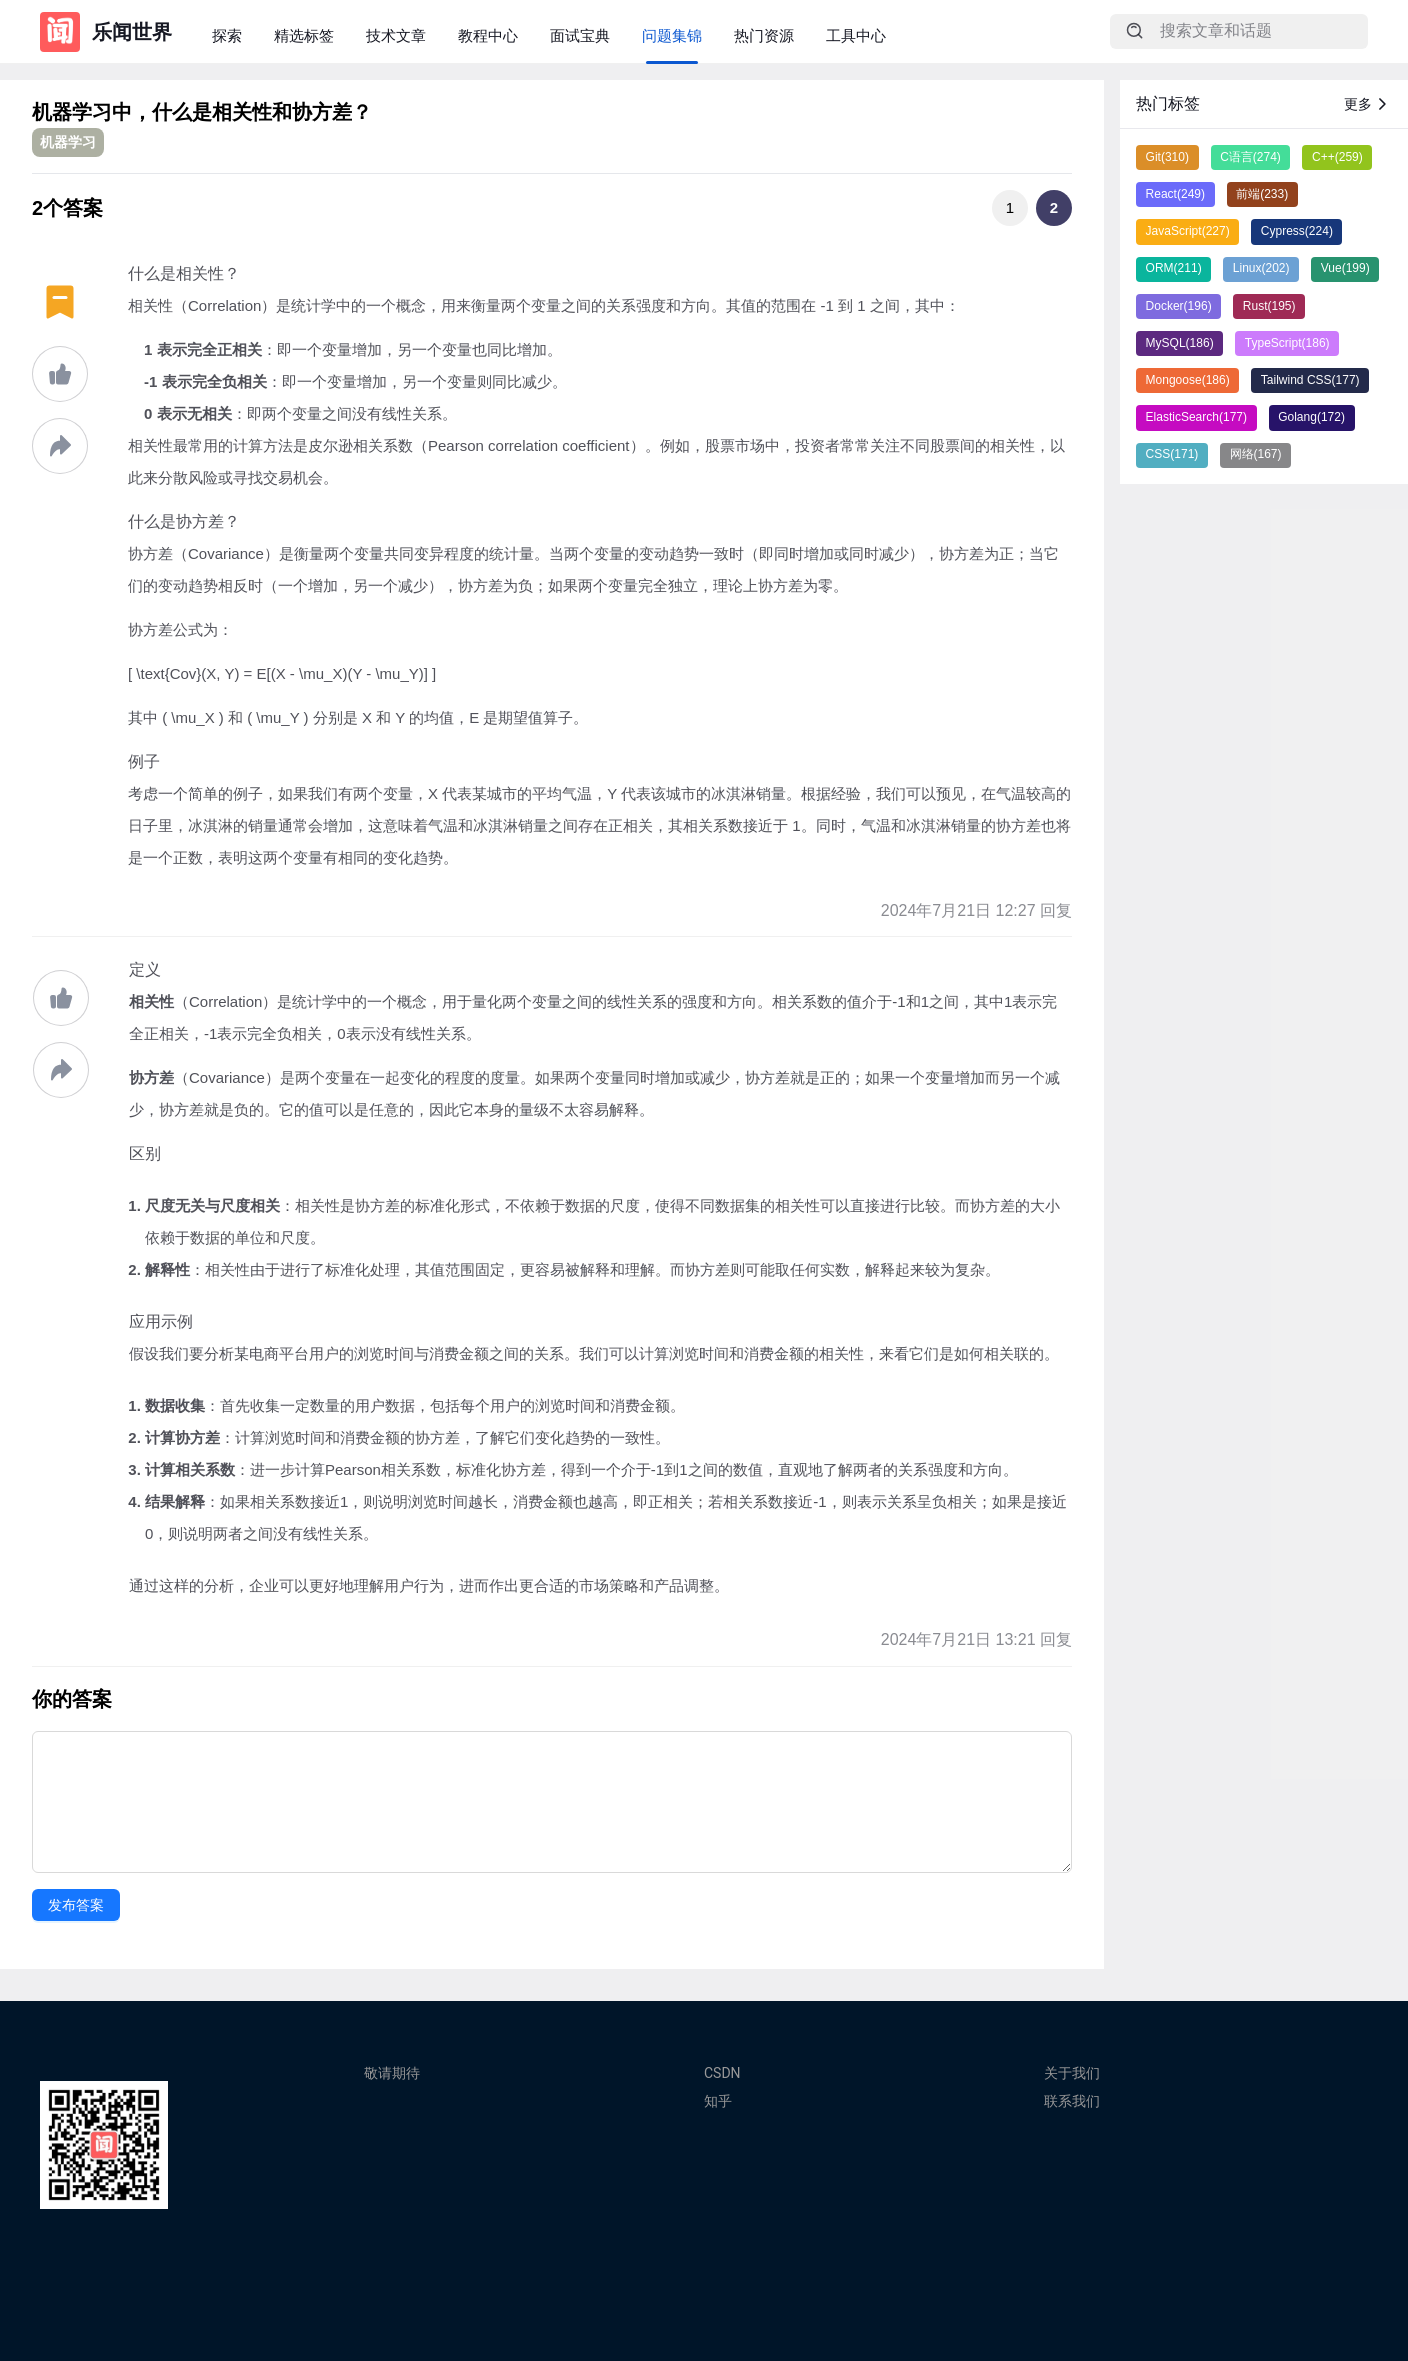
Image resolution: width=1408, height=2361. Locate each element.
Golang (1311, 417)
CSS (1172, 454)
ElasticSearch (1196, 417)
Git (1167, 157)
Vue (1345, 268)
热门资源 (764, 35)
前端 (1262, 194)
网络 (1256, 454)
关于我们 (1072, 2073)
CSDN (722, 2073)
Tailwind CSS (1310, 380)
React (1175, 194)
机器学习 (68, 142)
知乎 (718, 2101)
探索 (227, 35)
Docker (1179, 306)
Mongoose (1188, 380)
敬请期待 (392, 2073)
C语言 (1250, 157)
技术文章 (396, 35)
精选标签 (304, 35)
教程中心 (488, 35)
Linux (1261, 268)
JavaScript (1188, 231)
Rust (1269, 306)
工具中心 (856, 35)
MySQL (1180, 343)
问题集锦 (672, 35)
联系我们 (1072, 2101)
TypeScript (1287, 343)
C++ (1337, 157)
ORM (1174, 268)
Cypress (1297, 231)
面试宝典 (580, 35)
